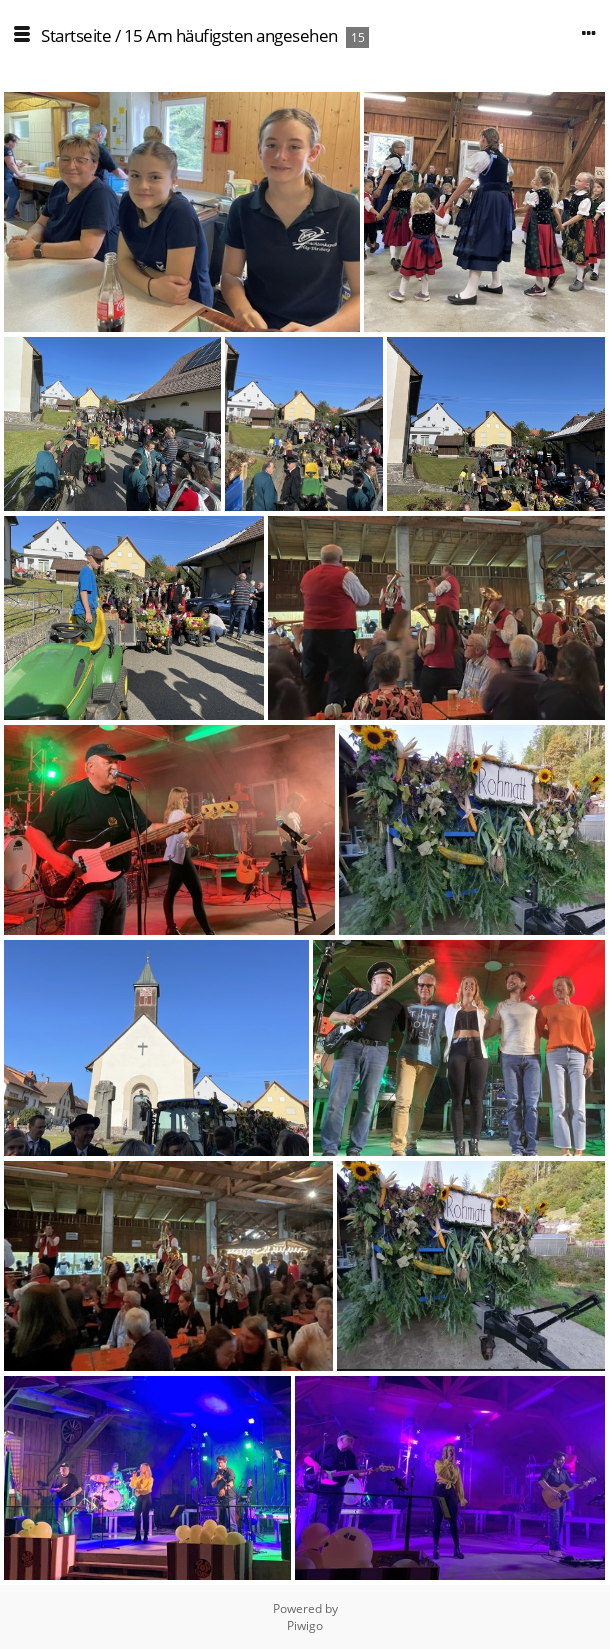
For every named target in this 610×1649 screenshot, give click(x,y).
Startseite (76, 35)
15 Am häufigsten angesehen (231, 35)
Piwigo (305, 1625)
